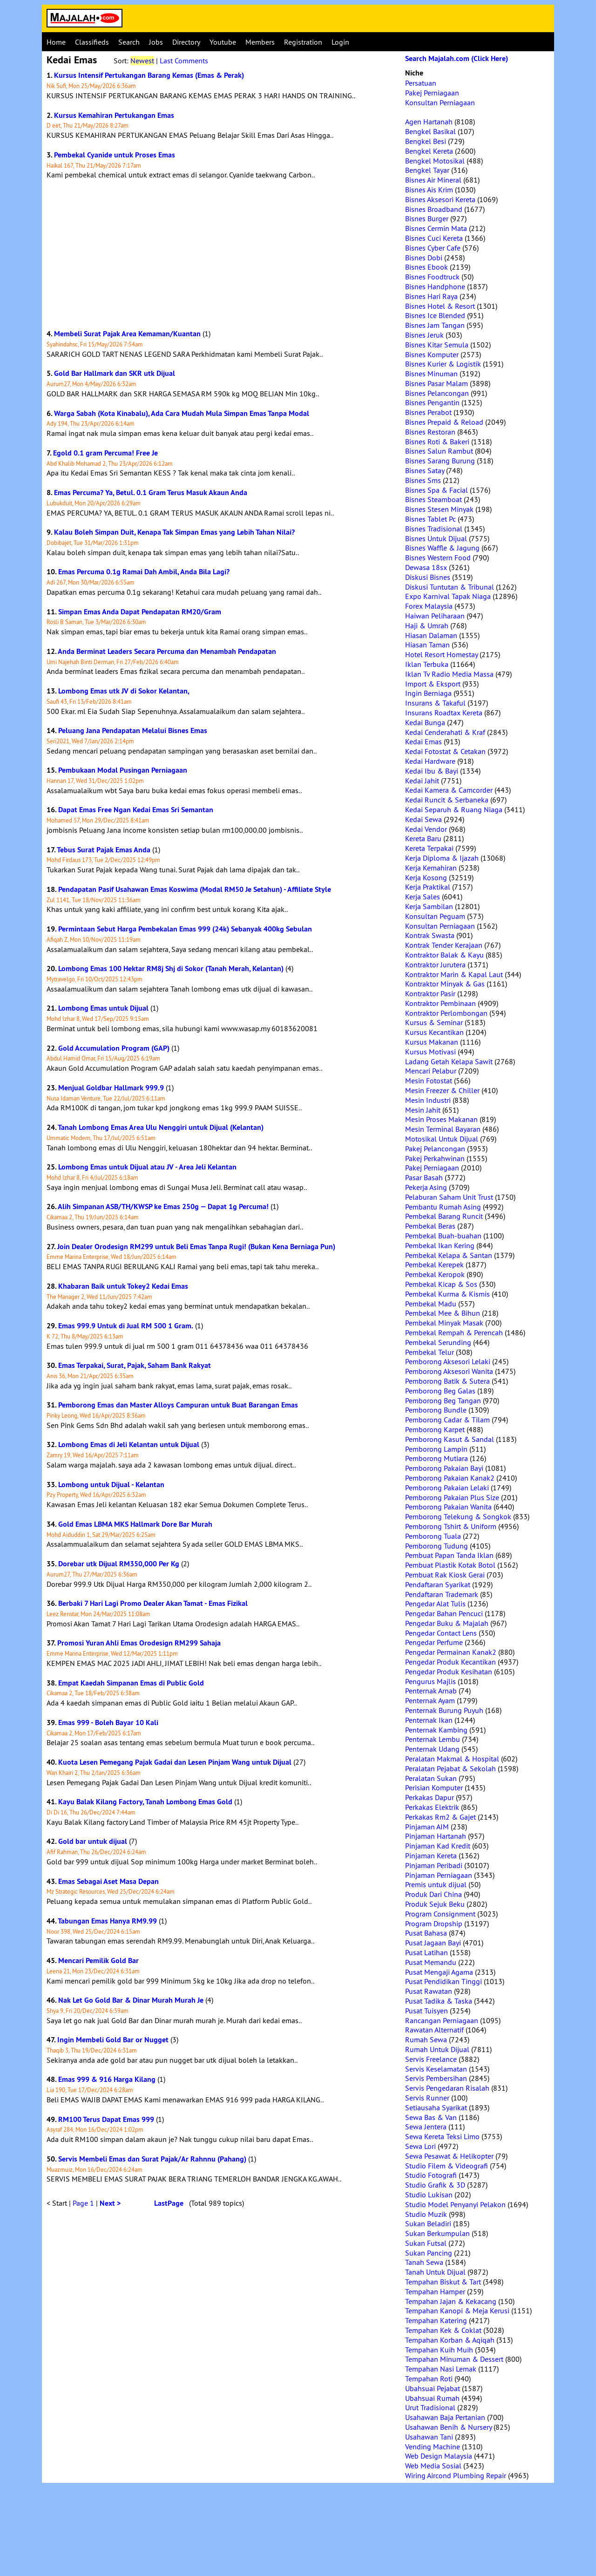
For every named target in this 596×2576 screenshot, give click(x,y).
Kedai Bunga (425, 722)
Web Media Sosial (433, 2465)
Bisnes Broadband (433, 209)
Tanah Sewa (424, 2262)
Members (260, 42)
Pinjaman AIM (427, 1826)
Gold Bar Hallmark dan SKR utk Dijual (114, 373)
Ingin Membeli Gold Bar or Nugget (113, 2040)
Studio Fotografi (431, 2175)
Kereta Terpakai (429, 848)
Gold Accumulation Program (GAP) (113, 1048)
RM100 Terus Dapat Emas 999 (106, 2119)
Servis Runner (427, 2097)
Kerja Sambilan (429, 906)
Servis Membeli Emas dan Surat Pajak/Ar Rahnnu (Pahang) (152, 2159)
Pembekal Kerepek (434, 1264)
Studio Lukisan (429, 2194)
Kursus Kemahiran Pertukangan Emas (114, 115)
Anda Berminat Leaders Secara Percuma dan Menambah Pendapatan (167, 651)
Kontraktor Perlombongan (446, 1013)
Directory (186, 42)
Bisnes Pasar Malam (436, 383)
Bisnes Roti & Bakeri (437, 441)
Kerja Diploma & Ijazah (442, 858)
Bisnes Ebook (426, 267)
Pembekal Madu (430, 1303)
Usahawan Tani (429, 2436)
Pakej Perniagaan (432, 92)
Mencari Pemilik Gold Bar (98, 1960)
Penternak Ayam (430, 1700)
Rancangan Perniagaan (441, 2020)
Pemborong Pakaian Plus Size (452, 1497)
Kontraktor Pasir (430, 993)
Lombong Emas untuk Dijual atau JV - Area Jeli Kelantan (147, 1167)
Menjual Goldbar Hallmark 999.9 (111, 1088)
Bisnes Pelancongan (437, 393)
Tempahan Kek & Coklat (443, 2330)
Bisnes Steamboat (433, 499)
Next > (110, 2203)
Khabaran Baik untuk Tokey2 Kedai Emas (123, 1286)
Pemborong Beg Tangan (443, 1400)
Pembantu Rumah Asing (443, 1206)
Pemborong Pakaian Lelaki (447, 1487)
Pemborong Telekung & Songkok (458, 1516)
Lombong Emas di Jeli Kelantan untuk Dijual (128, 1444)
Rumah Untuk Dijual (437, 2049)
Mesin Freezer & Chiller (442, 1090)
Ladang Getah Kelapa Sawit (449, 1061)
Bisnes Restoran (430, 431)
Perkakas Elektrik (432, 1807)
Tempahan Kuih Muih (439, 2349)
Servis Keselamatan (436, 2068)
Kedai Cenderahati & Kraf (445, 732)
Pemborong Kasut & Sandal (449, 1439)
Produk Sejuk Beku (435, 1904)
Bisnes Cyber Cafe (433, 247)
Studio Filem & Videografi (446, 2165)
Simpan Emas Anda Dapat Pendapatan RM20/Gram (139, 612)
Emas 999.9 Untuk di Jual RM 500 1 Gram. (125, 1326)
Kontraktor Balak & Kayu (444, 954)
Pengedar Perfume (434, 1642)
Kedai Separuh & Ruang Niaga (453, 809)
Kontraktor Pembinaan (440, 1003)
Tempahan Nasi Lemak (440, 2368)
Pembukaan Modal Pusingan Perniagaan (122, 770)
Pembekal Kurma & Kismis (447, 1293)
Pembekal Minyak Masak (444, 1322)
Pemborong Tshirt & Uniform (450, 1526)
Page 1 (83, 2203)
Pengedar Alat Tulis (435, 1603)
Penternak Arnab (431, 1690)
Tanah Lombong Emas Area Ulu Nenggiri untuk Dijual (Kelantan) (161, 1127)
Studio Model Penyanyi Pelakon (455, 2204)
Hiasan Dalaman (431, 635)
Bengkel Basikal (430, 131)
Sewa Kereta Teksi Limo (442, 2136)
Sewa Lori (420, 2146)
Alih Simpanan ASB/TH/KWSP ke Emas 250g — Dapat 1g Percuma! (163, 1206)
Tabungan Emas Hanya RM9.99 (107, 1921)
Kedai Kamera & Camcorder (449, 790)
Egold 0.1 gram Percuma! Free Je (105, 453)
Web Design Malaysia (438, 2455)
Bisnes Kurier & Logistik (443, 363)
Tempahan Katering (436, 2320)
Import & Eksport (433, 683)
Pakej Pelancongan (435, 1148)
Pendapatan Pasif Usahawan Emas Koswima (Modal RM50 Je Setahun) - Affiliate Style (194, 889)
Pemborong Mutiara (436, 1458)
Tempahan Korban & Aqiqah (449, 2340)
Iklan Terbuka (426, 664)
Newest (142, 60)
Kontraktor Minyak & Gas (445, 983)
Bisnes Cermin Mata (436, 228)
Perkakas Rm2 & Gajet (440, 1817)
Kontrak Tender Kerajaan (443, 945)
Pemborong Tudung (436, 1545)
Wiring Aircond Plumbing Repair (455, 2475)
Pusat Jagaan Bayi (433, 1942)
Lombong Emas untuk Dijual (103, 1008)
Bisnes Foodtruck (432, 276)
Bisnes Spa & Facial (436, 490)
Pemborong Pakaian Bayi (444, 1468)
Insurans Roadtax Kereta (443, 712)
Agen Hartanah (429, 121)
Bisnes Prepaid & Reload (444, 422)
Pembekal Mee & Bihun (442, 1313)
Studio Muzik (426, 2214)
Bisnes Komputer (432, 354)
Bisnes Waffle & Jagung (442, 547)
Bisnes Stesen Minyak (439, 509)
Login (340, 42)
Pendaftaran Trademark (441, 1594)
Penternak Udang (432, 1749)
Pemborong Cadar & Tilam (447, 1419)
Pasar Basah (424, 1177)
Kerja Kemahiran (431, 867)
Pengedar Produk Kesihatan (448, 1671)
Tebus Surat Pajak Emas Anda (103, 850)
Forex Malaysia (429, 606)
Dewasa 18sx (426, 567)
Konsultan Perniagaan (440, 102)
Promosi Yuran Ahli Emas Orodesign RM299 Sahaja (139, 1643)
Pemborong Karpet (435, 1429)
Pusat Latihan (426, 1952)
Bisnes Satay (424, 470)
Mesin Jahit (422, 1110)
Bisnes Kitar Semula (436, 344)
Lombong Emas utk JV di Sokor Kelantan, (124, 691)
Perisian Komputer (434, 1787)
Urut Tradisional (430, 2407)
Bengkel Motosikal (435, 160)
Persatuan (420, 83)
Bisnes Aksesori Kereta (440, 199)
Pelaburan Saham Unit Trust (449, 1197)
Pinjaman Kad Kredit (437, 1845)
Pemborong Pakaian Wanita (448, 1506)
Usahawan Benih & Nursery (448, 2427)
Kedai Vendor (426, 829)
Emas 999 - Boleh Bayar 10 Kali (108, 1722)
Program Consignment (440, 1913)
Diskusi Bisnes (427, 577)
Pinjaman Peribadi (433, 1865)
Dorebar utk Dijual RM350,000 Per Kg (118, 1564)
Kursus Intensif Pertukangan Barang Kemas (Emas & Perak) (149, 75)
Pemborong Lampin (436, 1449)
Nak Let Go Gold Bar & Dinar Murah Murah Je (130, 2000)
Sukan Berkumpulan (437, 2233)
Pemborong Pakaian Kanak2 (449, 1477)
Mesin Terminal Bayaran (443, 1129)
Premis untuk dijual (436, 1884)
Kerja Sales (422, 896)
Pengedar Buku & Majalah (446, 1623)
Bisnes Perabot (428, 412)
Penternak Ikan (429, 1720)
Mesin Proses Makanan (441, 1119)
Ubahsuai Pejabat (432, 2388)
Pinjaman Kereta (431, 1855)
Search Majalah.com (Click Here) (456, 58)
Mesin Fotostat (428, 1080)
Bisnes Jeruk (424, 335)
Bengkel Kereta (429, 151)
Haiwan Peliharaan (435, 615)
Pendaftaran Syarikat (437, 1584)
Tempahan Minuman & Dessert (454, 2359)
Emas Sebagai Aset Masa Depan (108, 1881)
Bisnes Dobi (423, 257)
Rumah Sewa (426, 2039)
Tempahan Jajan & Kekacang (450, 2301)
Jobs (156, 42)
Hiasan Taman (427, 644)
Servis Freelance (431, 2059)
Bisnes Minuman (431, 373)
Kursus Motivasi (430, 1051)
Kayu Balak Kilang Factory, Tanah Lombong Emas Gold (145, 1802)
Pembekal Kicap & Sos (441, 1284)
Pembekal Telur (429, 1352)
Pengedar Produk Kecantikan (450, 1661)
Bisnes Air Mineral (433, 179)
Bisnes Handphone (435, 286)
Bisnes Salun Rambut (439, 450)
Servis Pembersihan (436, 2078)
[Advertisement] (221, 254)
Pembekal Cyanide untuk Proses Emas (114, 155)
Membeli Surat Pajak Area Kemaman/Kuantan (127, 334)
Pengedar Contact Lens (441, 1633)
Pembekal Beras (430, 1225)
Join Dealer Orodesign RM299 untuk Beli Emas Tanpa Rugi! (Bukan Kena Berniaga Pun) (196, 1246)
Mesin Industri (428, 1100)
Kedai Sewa (423, 819)
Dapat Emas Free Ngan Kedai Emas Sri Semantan (135, 810)
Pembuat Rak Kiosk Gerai (445, 1574)
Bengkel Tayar (427, 170)
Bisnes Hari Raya (431, 296)
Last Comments (184, 60)
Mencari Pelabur (430, 1070)
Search (129, 42)
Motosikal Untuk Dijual (441, 1138)
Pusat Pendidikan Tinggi (443, 1981)
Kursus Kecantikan (434, 1032)
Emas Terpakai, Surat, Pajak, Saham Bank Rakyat (134, 1365)
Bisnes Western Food (438, 557)
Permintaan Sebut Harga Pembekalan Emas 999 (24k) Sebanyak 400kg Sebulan (185, 929)
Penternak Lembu (432, 1739)
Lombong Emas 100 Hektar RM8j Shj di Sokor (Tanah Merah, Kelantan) (171, 968)
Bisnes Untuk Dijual (436, 538)
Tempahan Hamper (435, 2291)
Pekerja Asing (426, 1187)
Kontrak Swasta (429, 935)
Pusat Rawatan (428, 1991)
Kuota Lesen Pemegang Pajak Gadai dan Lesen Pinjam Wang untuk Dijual (174, 1762)
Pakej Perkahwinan (435, 1158)
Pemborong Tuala (433, 1536)
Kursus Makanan (431, 1042)
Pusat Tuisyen (426, 2010)
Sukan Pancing (428, 2252)
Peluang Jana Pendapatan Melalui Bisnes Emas (132, 730)
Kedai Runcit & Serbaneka (446, 799)
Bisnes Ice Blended (435, 315)
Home (56, 42)
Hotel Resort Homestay (441, 654)
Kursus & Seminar (434, 1022)
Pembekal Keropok (435, 1274)
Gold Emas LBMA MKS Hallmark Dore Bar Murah (135, 1524)
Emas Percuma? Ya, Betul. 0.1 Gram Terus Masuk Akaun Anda (150, 492)
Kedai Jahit (422, 780)
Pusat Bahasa (426, 1932)
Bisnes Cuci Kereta (434, 238)
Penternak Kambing (436, 1729)
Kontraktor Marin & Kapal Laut (454, 974)
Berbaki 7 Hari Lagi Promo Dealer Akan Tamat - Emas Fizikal (153, 1603)
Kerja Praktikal (427, 886)
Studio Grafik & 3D (435, 2184)
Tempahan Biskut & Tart (443, 2281)
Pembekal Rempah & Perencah (454, 1332)
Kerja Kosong (426, 877)
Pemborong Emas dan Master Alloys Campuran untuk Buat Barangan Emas (178, 1405)
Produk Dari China (433, 1894)
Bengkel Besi (425, 141)
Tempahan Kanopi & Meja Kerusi (457, 2310)
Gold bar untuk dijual (92, 1841)
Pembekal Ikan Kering (439, 1245)
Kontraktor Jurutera (435, 964)
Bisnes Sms (423, 480)
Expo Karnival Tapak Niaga (448, 596)
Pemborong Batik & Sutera (447, 1381)
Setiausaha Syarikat (436, 2107)
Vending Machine (432, 2446)
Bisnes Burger (426, 218)
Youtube (223, 42)
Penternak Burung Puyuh (444, 1710)
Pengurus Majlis (430, 1681)
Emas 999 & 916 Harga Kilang (107, 2079)
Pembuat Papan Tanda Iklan (449, 1555)
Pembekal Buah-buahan (443, 1235)
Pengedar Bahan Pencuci (444, 1613)
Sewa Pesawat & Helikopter (449, 2156)
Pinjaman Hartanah (435, 1836)
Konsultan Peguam (435, 916)
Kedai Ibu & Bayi (431, 770)
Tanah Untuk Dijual (435, 2272)
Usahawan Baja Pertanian (445, 2417)
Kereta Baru (423, 838)
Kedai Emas (423, 741)
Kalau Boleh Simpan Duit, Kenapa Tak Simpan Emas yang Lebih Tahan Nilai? (174, 532)
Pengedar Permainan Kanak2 (450, 1652)
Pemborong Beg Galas (440, 1390)
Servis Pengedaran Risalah (447, 2088)
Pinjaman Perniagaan (438, 1875)
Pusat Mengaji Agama (439, 1972)
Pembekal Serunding (438, 1342)
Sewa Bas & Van (431, 2117)
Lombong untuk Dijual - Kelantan (111, 1484)
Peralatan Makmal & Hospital (452, 1758)
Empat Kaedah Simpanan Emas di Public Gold (131, 1683)
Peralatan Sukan (431, 1778)
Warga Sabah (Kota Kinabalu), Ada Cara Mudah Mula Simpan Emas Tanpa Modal (181, 413)
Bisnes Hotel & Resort (440, 306)
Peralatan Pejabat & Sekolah (450, 1768)
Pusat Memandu (430, 1962)
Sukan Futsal (426, 2243)
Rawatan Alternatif (434, 2029)
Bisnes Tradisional (433, 528)
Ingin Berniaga (428, 693)
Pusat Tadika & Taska (438, 2000)
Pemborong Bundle (436, 1409)
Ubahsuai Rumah (432, 2398)
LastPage (168, 2203)
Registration (303, 42)
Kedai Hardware (430, 761)
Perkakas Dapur (429, 1797)
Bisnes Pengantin (432, 402)
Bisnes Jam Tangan (435, 325)
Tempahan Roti (429, 2378)
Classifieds (92, 42)
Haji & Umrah (426, 625)
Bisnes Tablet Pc (430, 518)
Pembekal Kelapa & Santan (448, 1255)
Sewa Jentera (426, 2126)
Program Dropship (433, 1923)
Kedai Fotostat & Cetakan (445, 751)
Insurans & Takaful (435, 702)
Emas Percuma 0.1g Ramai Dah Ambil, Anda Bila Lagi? (144, 572)
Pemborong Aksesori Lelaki (447, 1361)
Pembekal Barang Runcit (444, 1216)
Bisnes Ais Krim (429, 189)
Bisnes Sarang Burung (440, 460)
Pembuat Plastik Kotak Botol (450, 1565)
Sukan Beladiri (428, 2223)
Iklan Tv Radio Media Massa (449, 674)
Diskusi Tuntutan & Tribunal (449, 586)
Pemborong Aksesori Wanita (449, 1371)
